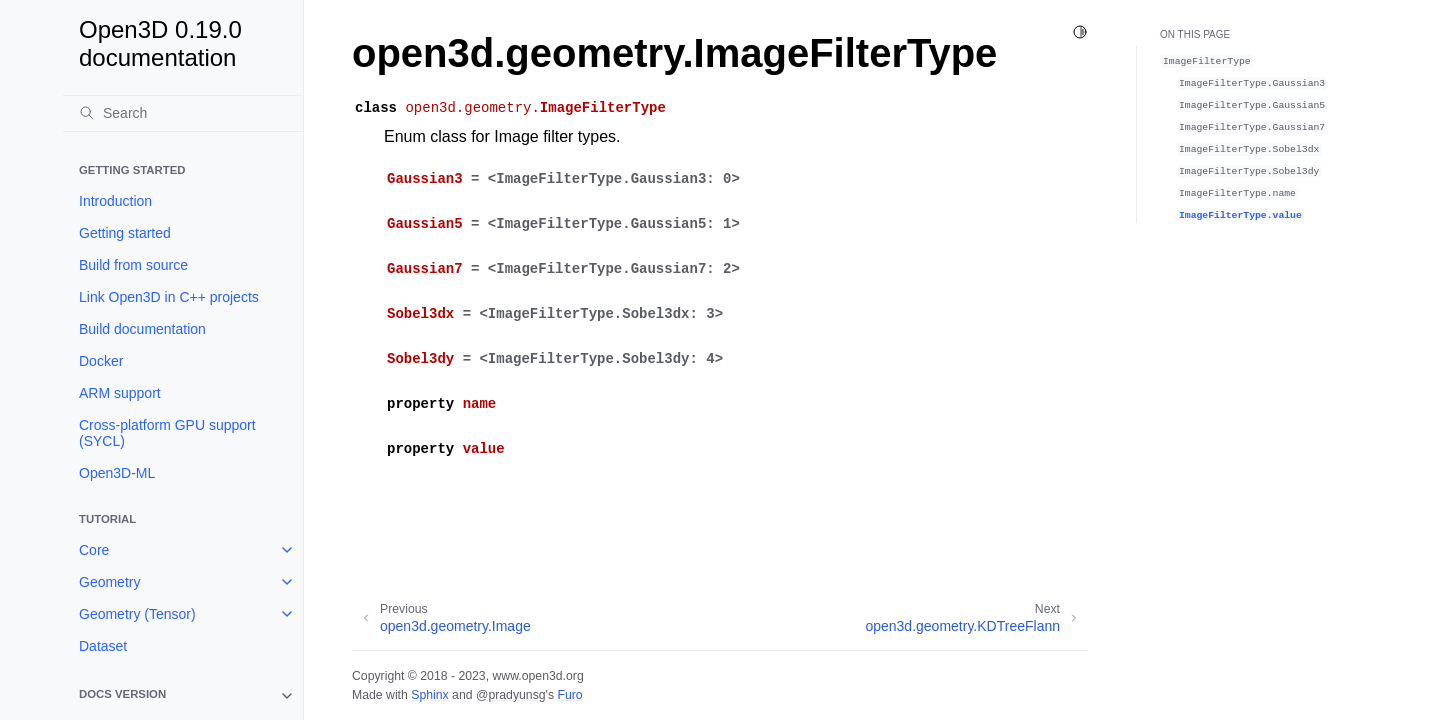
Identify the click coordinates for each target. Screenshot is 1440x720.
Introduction (115, 201)
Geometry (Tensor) (137, 614)
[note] (183, 696)
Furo (569, 695)
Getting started (125, 233)
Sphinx (429, 695)
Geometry (109, 582)
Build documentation (142, 329)
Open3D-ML (117, 473)
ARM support (120, 393)
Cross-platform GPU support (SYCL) (167, 433)
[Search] (183, 113)
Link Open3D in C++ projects (169, 297)
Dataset (103, 646)
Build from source (133, 265)
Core (94, 550)
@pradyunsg (511, 695)
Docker (101, 361)
